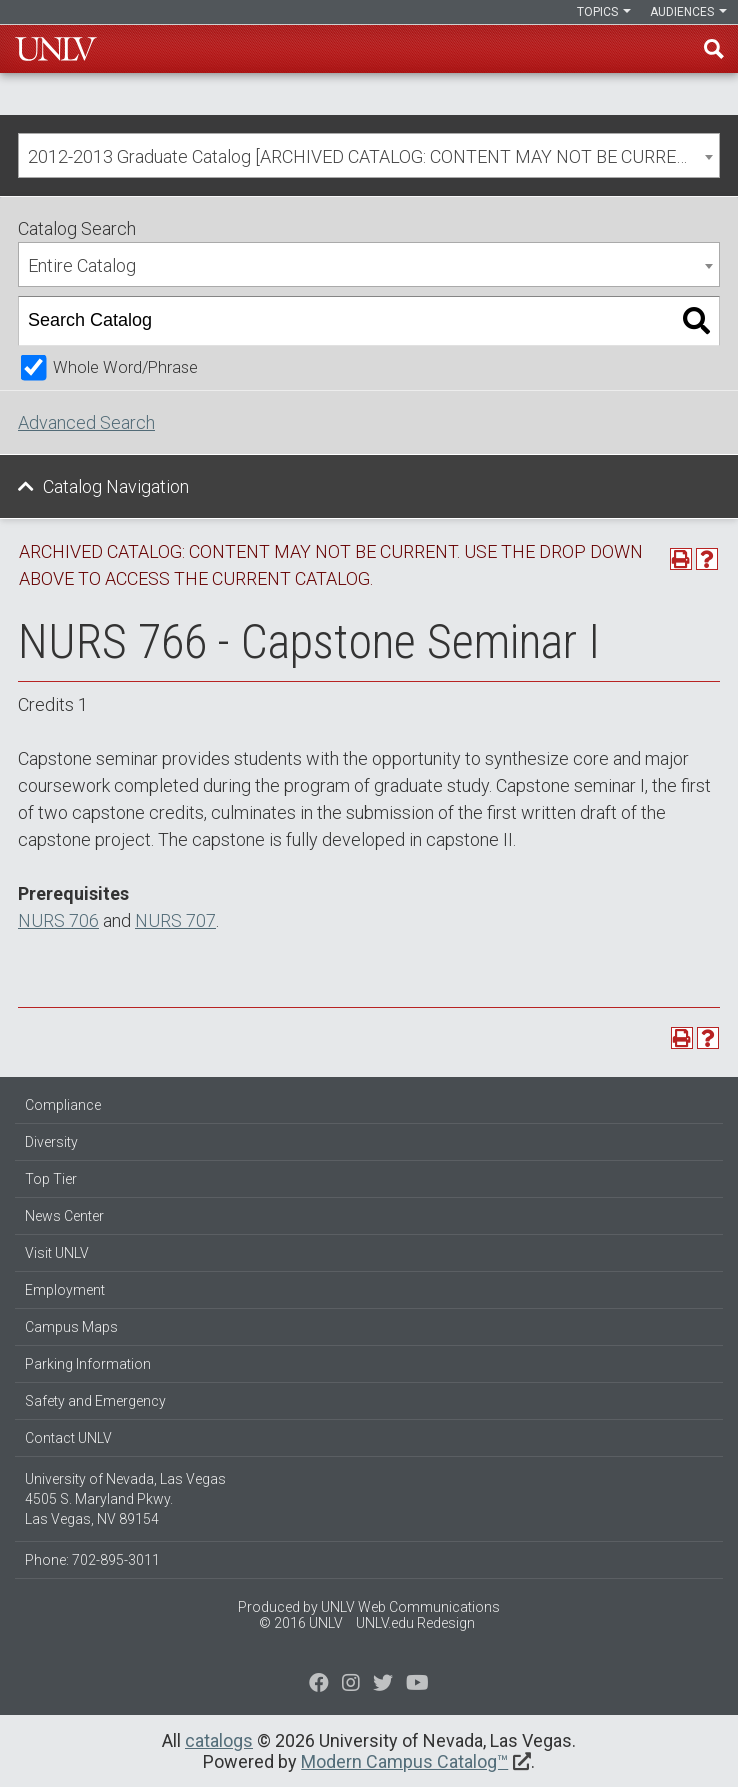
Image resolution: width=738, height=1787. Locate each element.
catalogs (219, 1740)
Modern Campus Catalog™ (404, 1761)
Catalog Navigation (116, 486)
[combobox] (369, 155)
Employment (65, 1290)
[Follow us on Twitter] (351, 1685)
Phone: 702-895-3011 (92, 1560)
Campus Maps (71, 1327)
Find (714, 49)
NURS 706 (58, 920)
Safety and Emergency (95, 1401)
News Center (64, 1216)
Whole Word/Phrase (125, 367)
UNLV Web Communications (410, 1607)
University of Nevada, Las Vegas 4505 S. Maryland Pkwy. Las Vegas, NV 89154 (125, 1499)
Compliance (63, 1105)
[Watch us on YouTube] (417, 1685)
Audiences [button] (688, 12)
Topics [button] (604, 12)
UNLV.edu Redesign (415, 1623)
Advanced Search (86, 422)
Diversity (51, 1142)
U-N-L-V (56, 49)
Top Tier (51, 1179)
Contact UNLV (68, 1438)
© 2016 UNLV (301, 1623)
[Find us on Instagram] (383, 1685)
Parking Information (88, 1364)
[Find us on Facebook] (319, 1685)
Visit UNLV (57, 1253)
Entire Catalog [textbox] (82, 265)
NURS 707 (175, 920)
